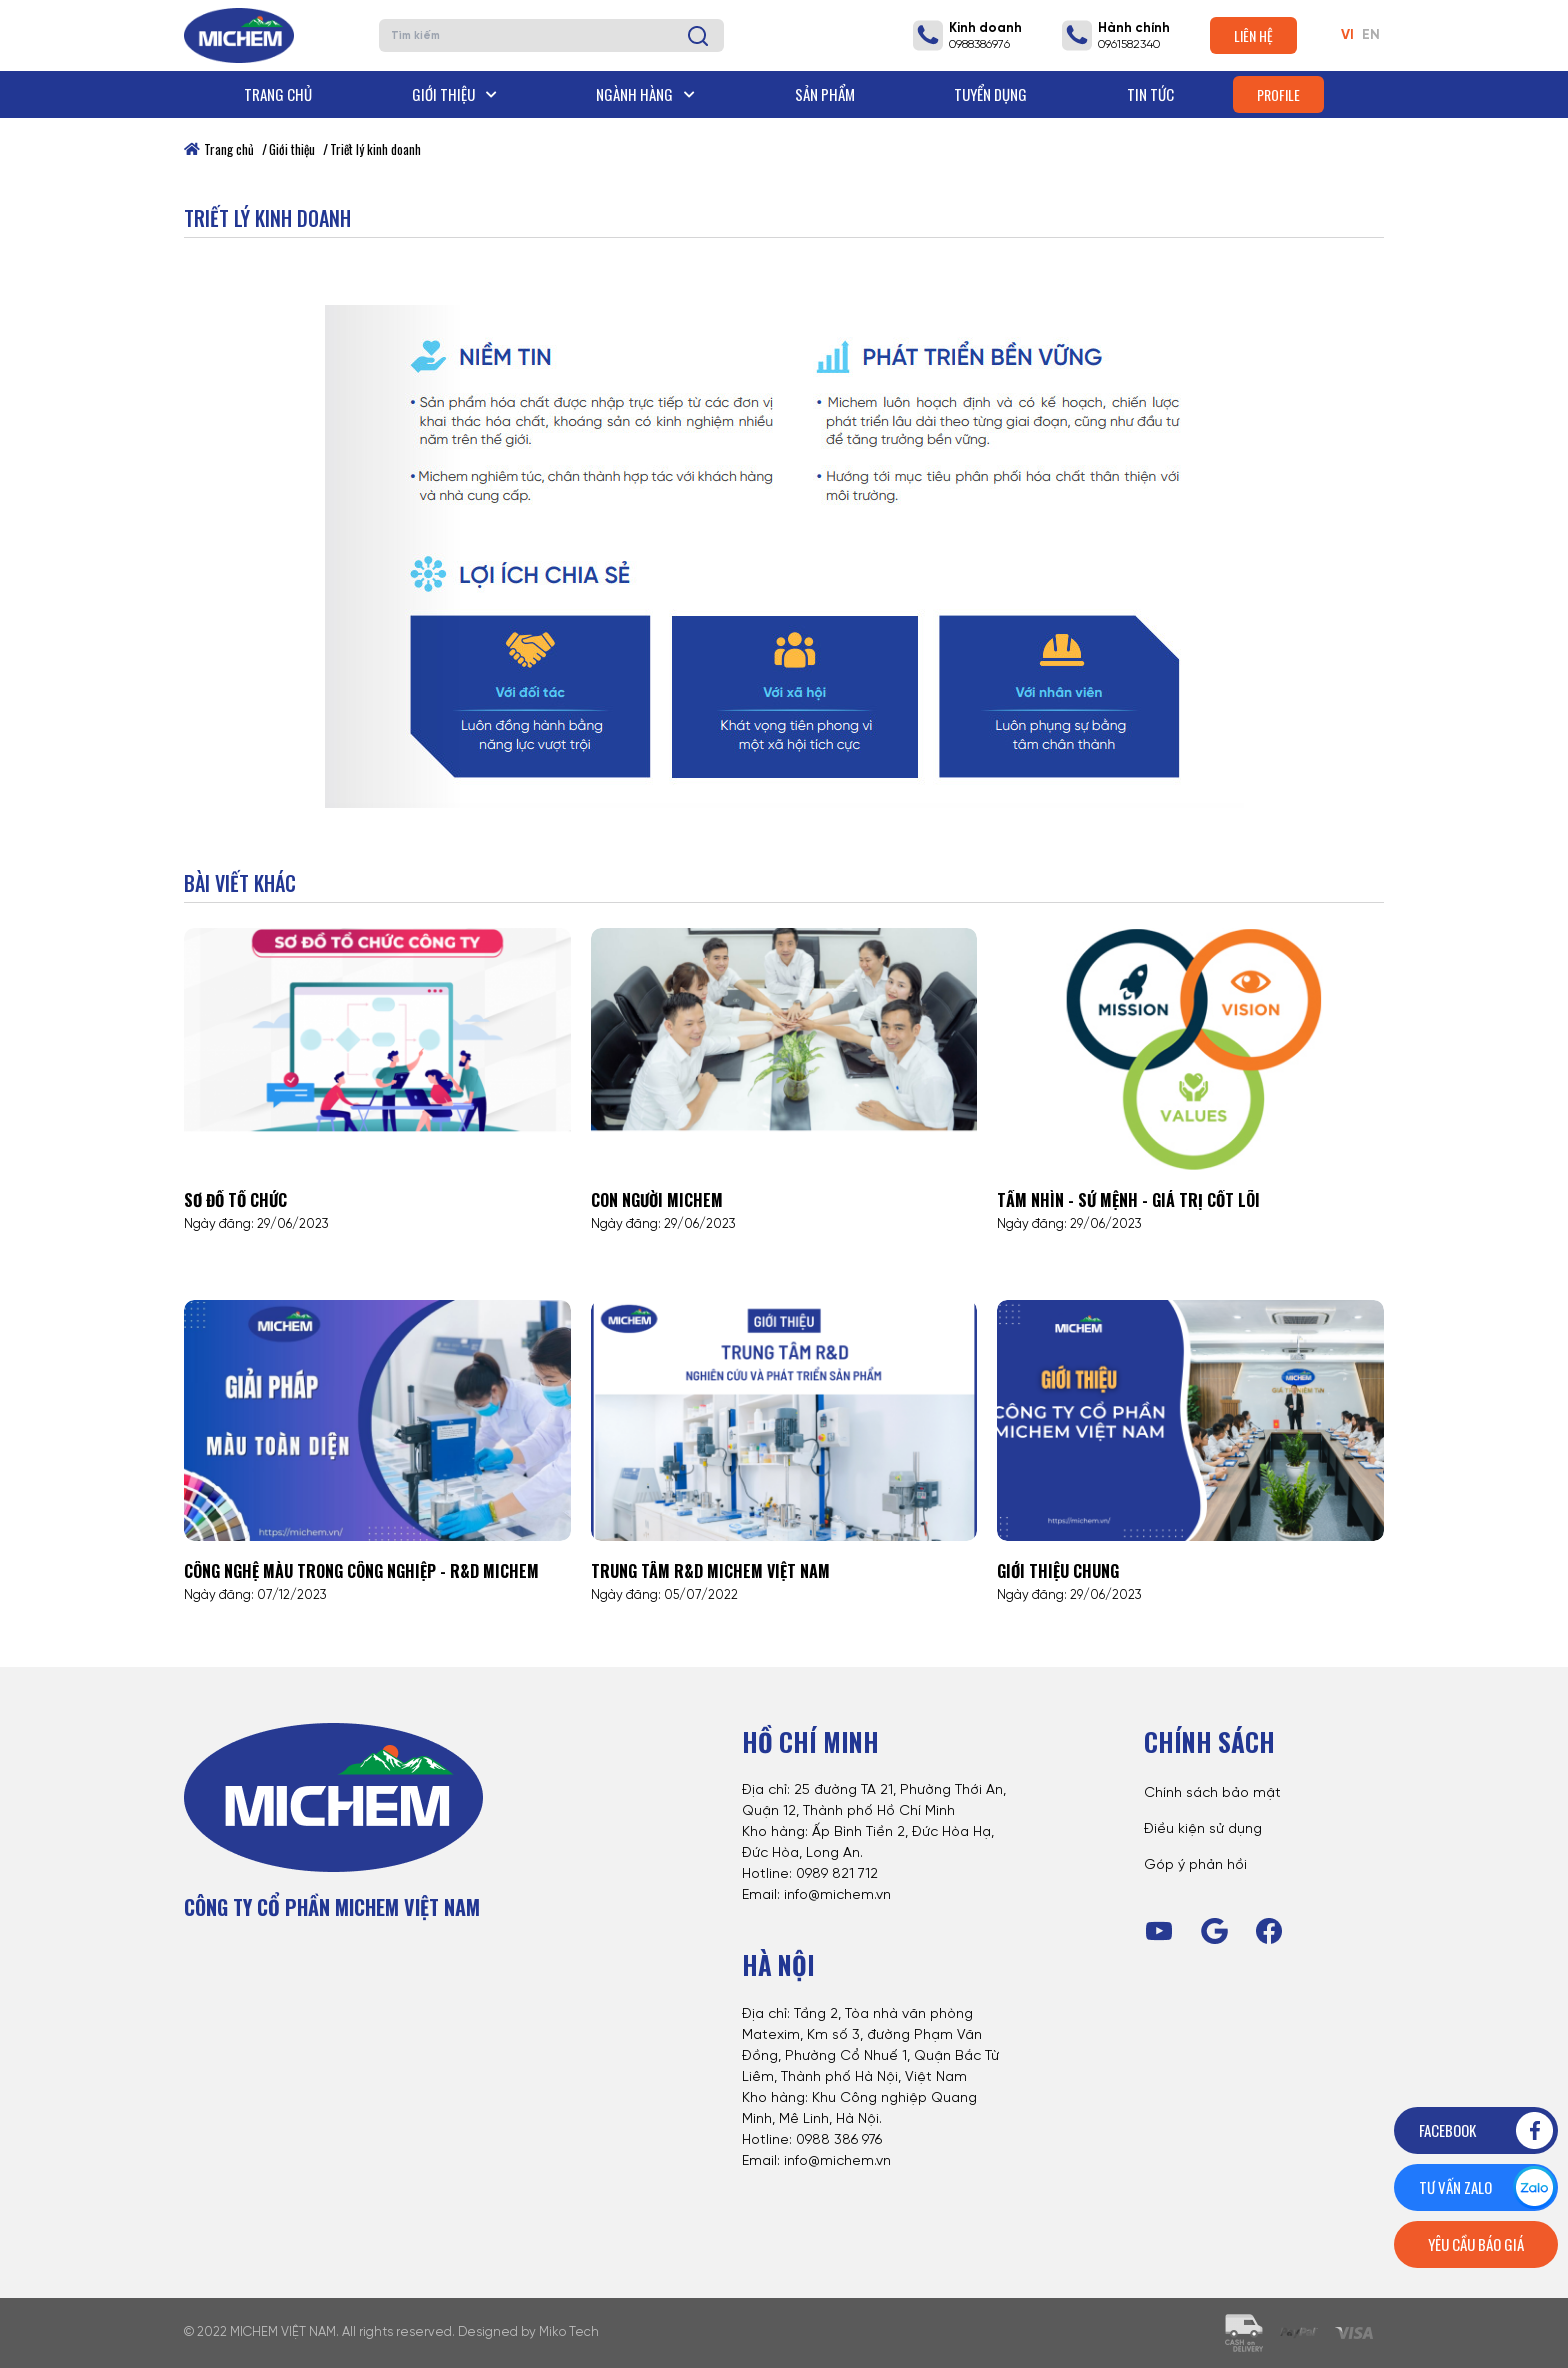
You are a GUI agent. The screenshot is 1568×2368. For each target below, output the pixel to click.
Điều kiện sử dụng (1203, 1829)
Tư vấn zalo (1487, 2187)
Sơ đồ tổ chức (235, 1200)
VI (1347, 35)
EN (1371, 35)
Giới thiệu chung (1058, 1571)
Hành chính (1134, 28)
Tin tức (1150, 94)
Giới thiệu (454, 94)
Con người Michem (657, 1200)
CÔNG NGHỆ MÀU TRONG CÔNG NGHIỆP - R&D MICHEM (361, 1571)
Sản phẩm (825, 94)
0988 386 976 (839, 2140)
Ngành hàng (645, 94)
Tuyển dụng (990, 94)
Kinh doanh (985, 28)
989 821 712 (841, 1874)
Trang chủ (278, 94)
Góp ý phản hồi (1195, 1865)
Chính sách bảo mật (1212, 1793)
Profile (1278, 94)
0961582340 (1129, 44)
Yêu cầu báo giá (1476, 2244)
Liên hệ (1253, 35)
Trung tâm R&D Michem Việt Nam (710, 1571)
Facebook (1487, 2130)
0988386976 (979, 44)
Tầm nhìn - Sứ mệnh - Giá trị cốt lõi (1128, 1200)
